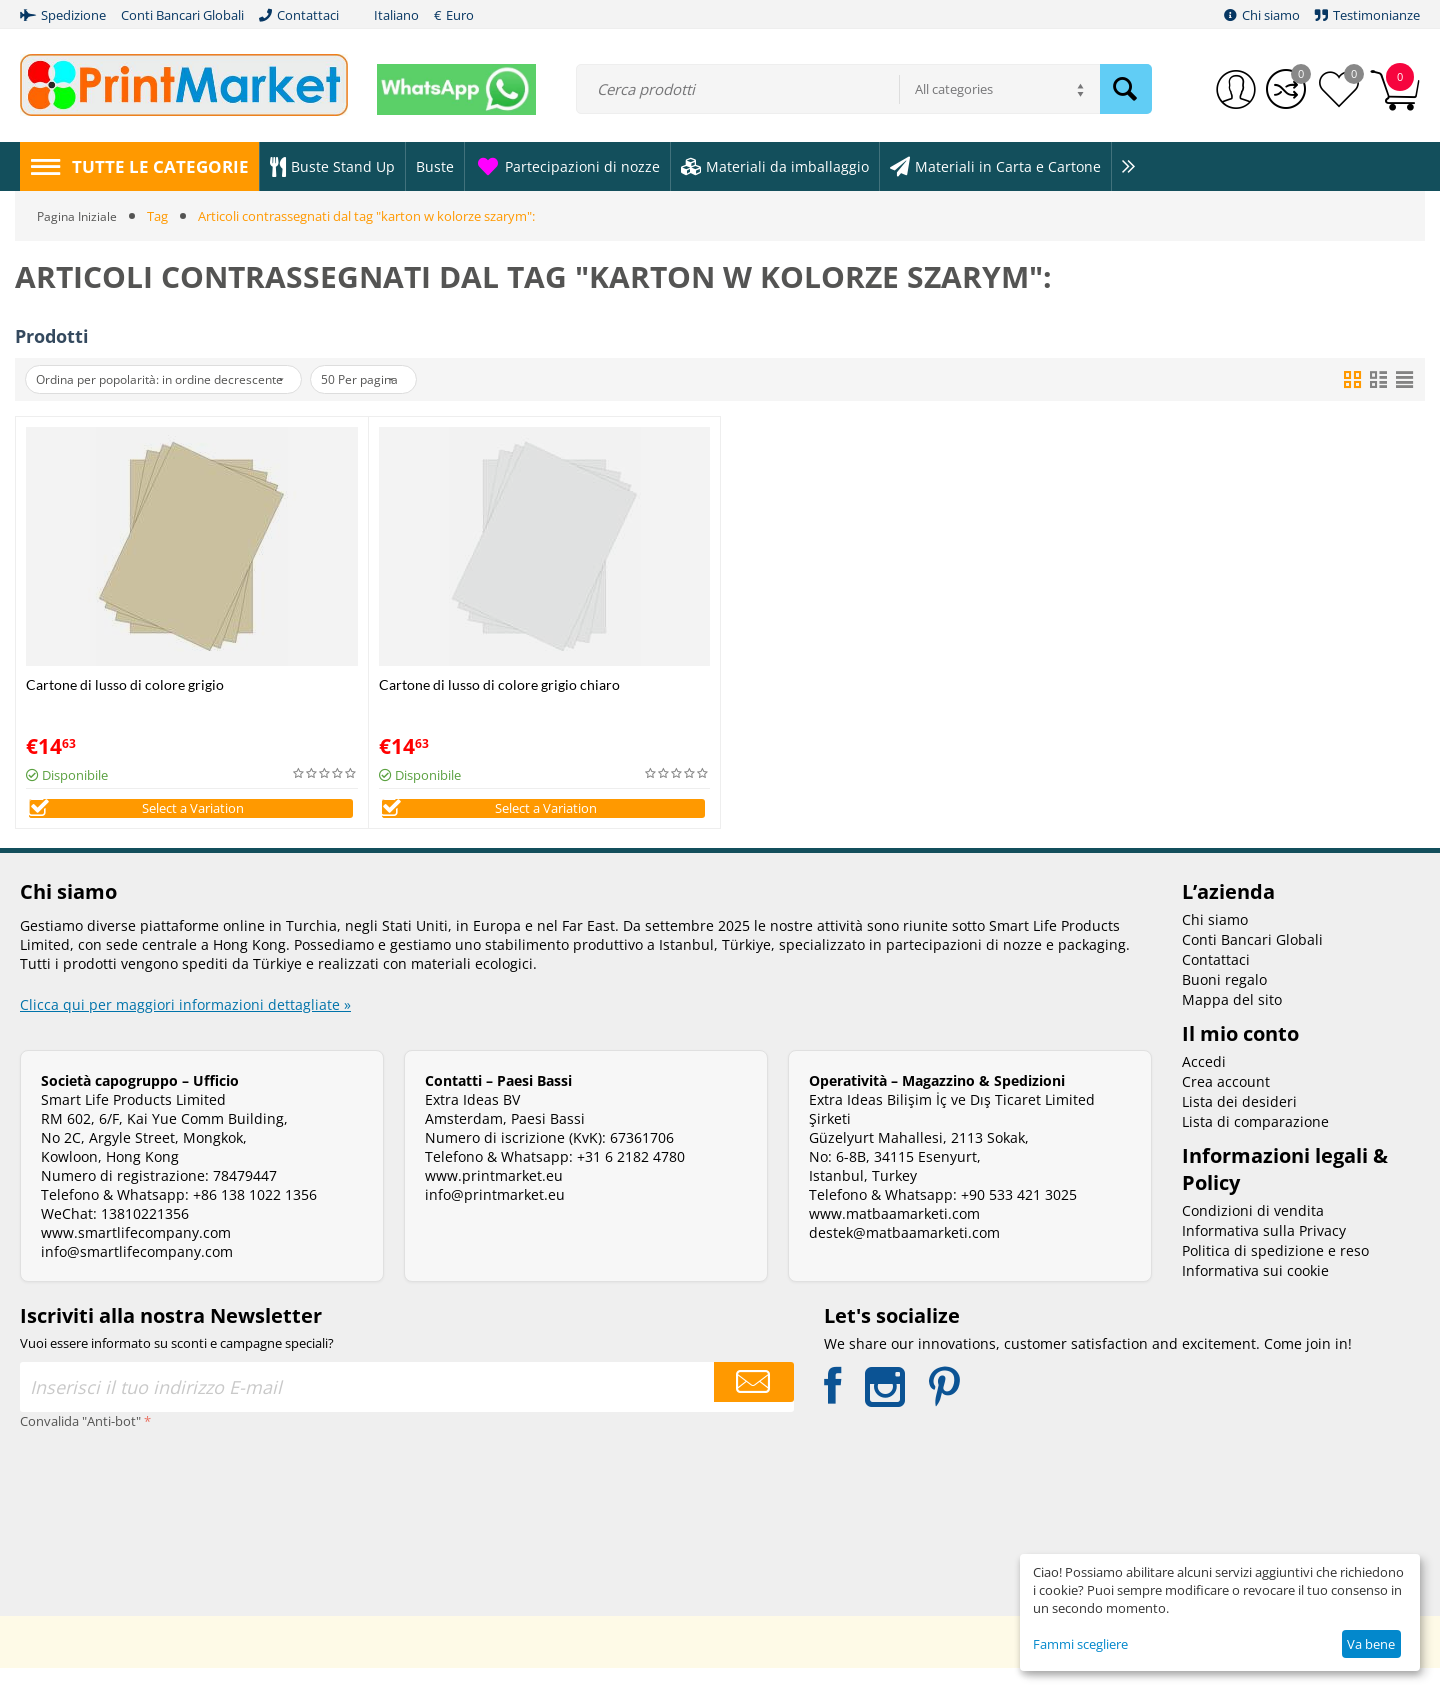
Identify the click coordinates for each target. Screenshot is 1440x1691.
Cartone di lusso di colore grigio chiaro (499, 684)
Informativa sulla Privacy (1264, 1253)
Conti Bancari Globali (1252, 962)
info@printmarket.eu (495, 1217)
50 (400, 380)
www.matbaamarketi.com (894, 1236)
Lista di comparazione (1255, 1144)
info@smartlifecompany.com (137, 1274)
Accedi (1204, 1084)
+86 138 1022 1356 (255, 1217)
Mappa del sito (1232, 1022)
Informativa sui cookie (1255, 1293)
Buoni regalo (1224, 1002)
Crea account (1226, 1104)
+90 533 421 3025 (1019, 1217)
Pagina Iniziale (79, 216)
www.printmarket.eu (494, 1198)
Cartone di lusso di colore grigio (125, 684)
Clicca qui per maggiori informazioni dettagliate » (185, 1027)
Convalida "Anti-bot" (80, 1444)
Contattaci (1216, 982)
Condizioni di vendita (1253, 1233)
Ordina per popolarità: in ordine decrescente (175, 380)
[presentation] (102, 1530)
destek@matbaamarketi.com (904, 1255)
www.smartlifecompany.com (136, 1255)
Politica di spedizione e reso (1275, 1273)
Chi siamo (1215, 942)
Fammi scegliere (1080, 1644)
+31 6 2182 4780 (631, 1179)
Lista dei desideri (1239, 1124)
